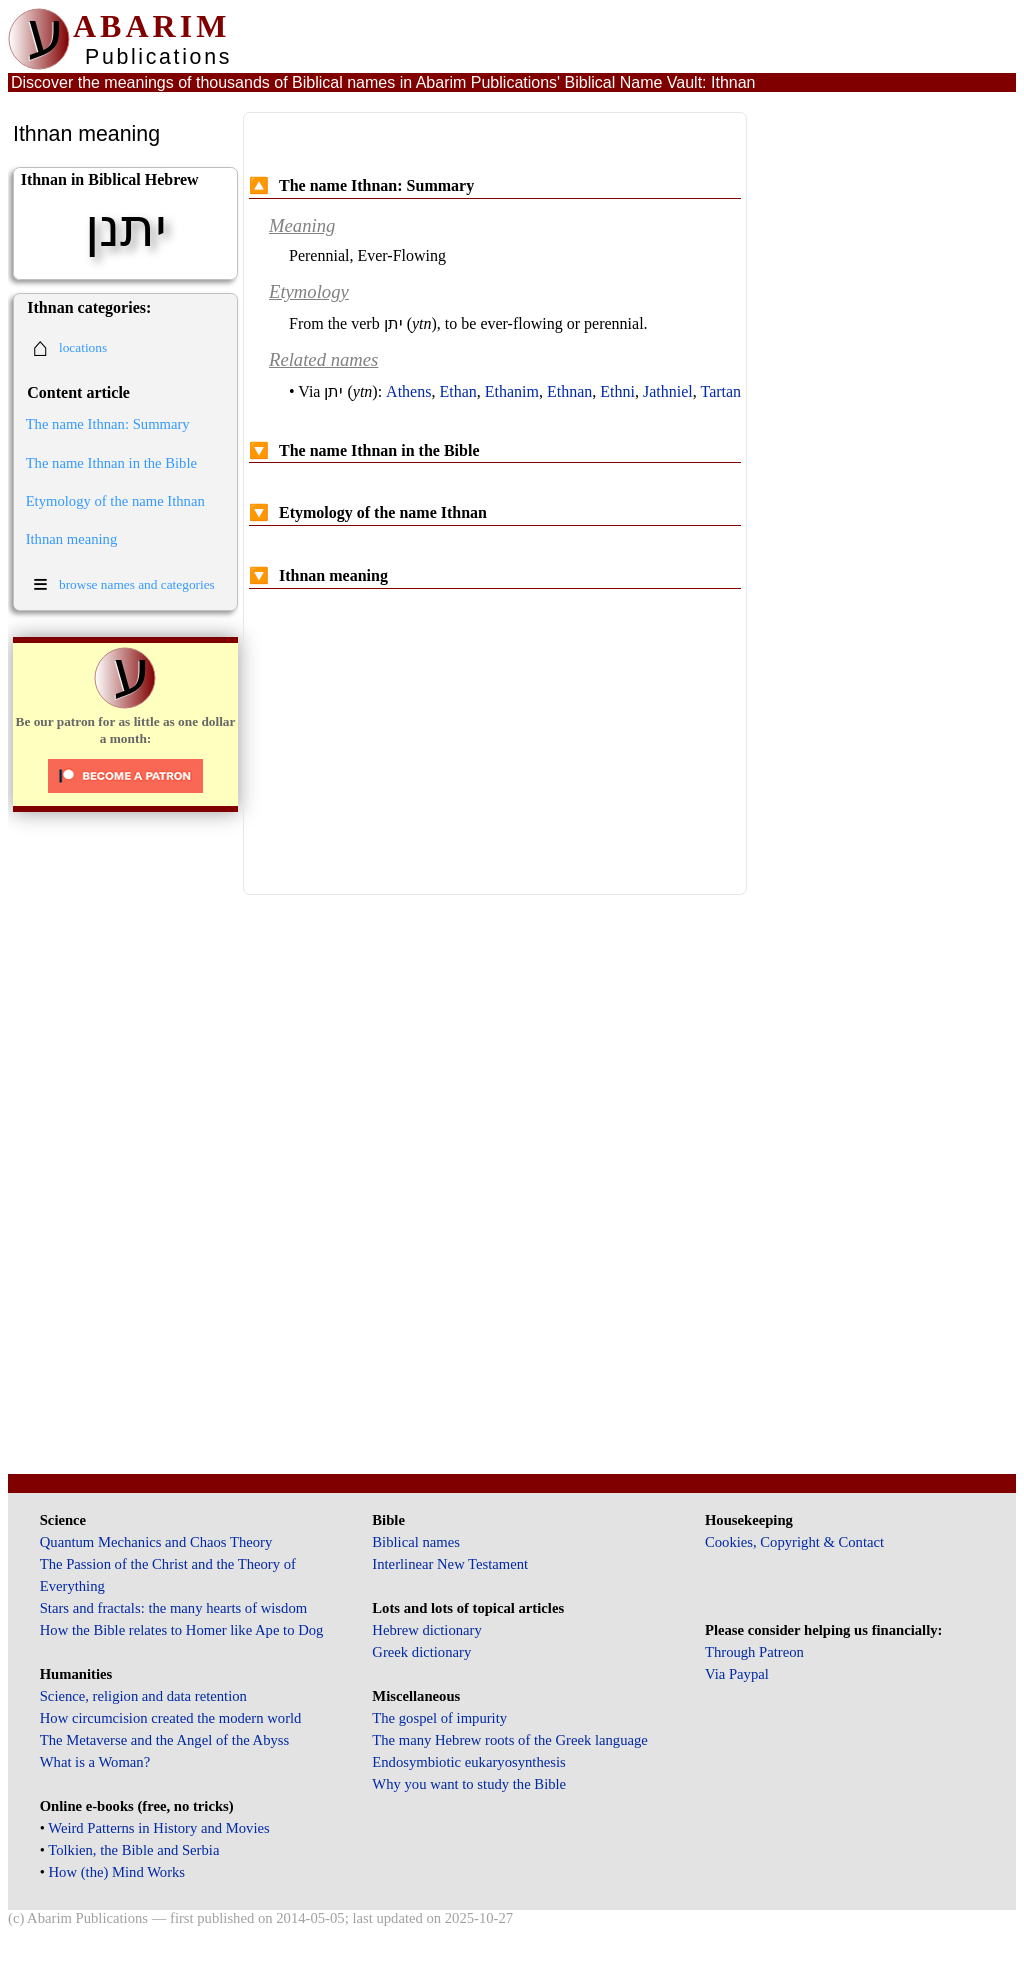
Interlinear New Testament (450, 1564)
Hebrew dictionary (426, 1630)
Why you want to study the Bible (469, 1784)
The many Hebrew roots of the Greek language (510, 1740)
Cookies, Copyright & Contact (794, 1542)
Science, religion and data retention (143, 1696)
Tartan (720, 391)
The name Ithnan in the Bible (111, 463)
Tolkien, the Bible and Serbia (133, 1850)
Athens (408, 391)
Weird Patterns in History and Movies (158, 1828)
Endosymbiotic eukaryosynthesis (468, 1762)
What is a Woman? (95, 1762)
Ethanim (512, 391)
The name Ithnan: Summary (108, 424)
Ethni (617, 391)
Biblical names (416, 1542)
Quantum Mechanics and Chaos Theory (156, 1542)
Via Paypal (737, 1674)
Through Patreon (754, 1652)
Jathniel (668, 391)
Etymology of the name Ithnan (115, 501)
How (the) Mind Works (117, 1872)
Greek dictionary (421, 1652)
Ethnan (569, 391)
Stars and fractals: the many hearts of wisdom (173, 1608)
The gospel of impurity (439, 1718)
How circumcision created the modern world (171, 1718)
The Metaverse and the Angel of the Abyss (165, 1740)
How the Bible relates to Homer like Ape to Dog (182, 1630)
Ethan (457, 391)
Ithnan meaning (72, 539)
